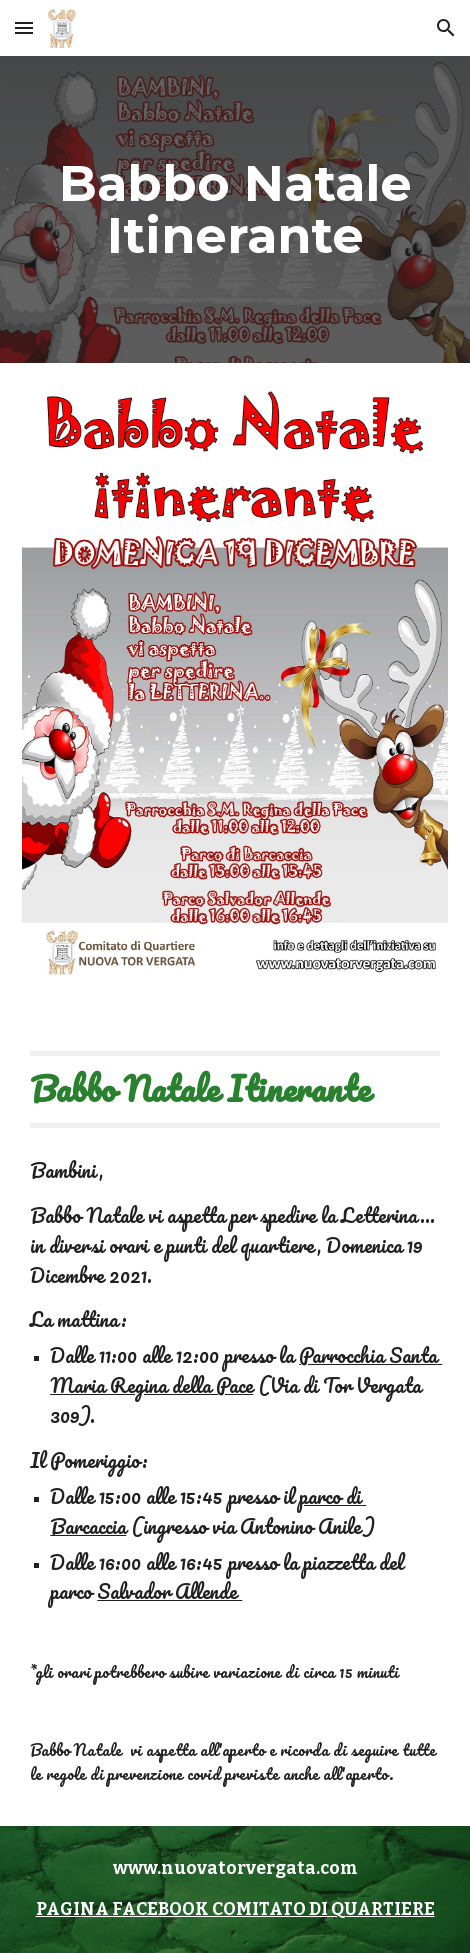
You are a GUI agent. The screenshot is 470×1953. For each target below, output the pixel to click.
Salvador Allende (169, 1591)
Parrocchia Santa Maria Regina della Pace (246, 1370)
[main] (235, 209)
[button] (24, 27)
